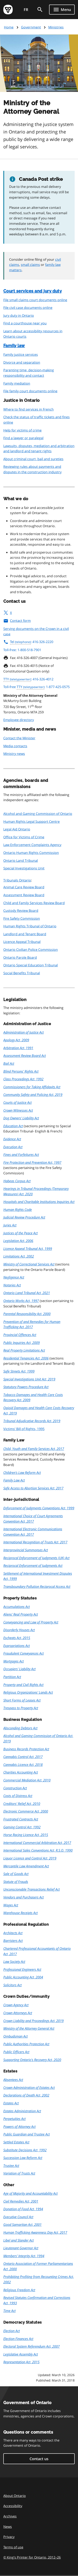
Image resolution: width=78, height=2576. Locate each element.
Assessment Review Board (23, 895)
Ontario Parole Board (20, 957)
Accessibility (12, 2506)
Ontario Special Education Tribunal (30, 965)
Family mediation (16, 383)
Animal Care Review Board (23, 887)
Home (9, 27)
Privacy (9, 2536)
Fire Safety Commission (21, 918)
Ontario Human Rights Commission (31, 852)
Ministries (56, 27)
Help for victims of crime (22, 430)
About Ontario (14, 2495)
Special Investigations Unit (24, 868)
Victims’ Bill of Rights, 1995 (24, 1429)
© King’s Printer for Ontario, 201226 (32, 2557)
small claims (30, 264)
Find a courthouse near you (25, 323)
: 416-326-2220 (28, 641)
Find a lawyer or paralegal (23, 438)
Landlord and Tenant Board (24, 934)
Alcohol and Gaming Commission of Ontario (37, 813)
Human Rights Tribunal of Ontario (29, 926)
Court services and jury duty (32, 291)
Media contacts (15, 746)
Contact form (17, 620)
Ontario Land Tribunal (20, 860)
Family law (14, 345)
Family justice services (20, 354)
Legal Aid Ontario (16, 829)
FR (26, 9)
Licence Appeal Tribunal (22, 941)
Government (31, 27)
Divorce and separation (21, 362)
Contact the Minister (19, 738)
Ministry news (14, 753)
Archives (10, 2516)
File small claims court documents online (35, 300)
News (7, 2526)
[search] (40, 10)
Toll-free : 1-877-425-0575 (36, 687)
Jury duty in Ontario (18, 315)
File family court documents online (30, 391)
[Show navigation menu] (62, 10)
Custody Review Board (20, 910)
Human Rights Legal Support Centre (31, 821)
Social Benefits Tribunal (21, 973)
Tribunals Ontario (17, 880)
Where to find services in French (28, 409)
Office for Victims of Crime (23, 837)
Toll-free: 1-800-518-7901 (22, 650)
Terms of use (13, 2547)
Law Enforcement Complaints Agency (32, 844)
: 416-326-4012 (28, 679)
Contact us (39, 2458)
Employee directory (18, 720)
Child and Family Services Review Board (34, 903)
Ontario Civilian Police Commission (30, 949)
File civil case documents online (27, 307)
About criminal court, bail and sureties (33, 459)
